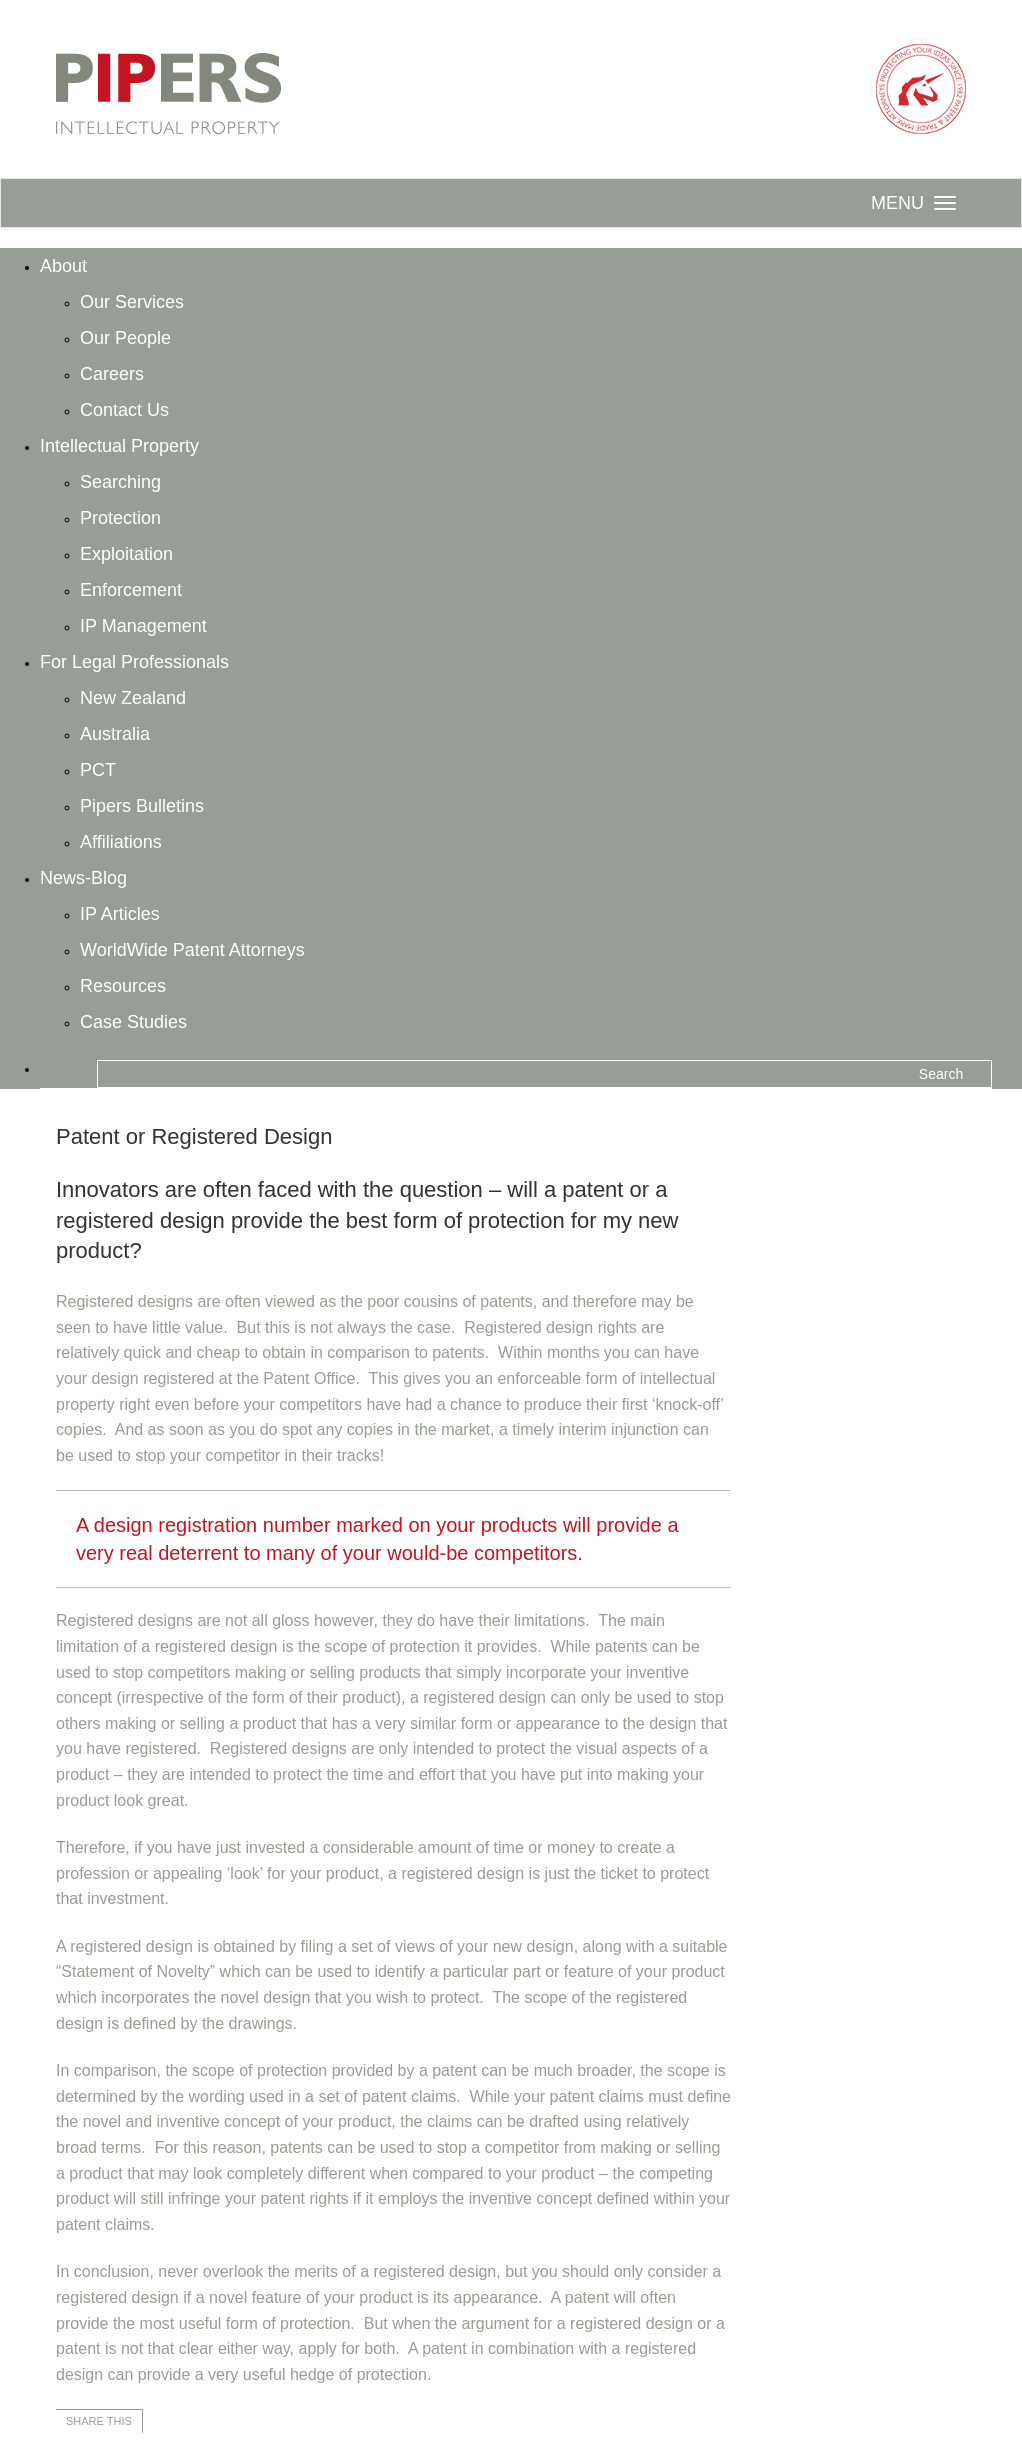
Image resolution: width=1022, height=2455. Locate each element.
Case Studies (133, 1022)
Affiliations (121, 842)
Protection (120, 518)
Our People (125, 338)
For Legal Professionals (134, 662)
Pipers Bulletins (142, 806)
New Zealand (133, 698)
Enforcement (131, 590)
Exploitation (126, 554)
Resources (123, 986)
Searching (120, 482)
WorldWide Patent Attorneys (192, 950)
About (63, 266)
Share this (99, 2421)
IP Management (143, 626)
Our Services (132, 302)
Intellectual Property (119, 446)
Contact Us (124, 410)
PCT (98, 770)
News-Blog (83, 878)
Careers (112, 374)
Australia (115, 734)
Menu (897, 203)
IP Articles (120, 914)
